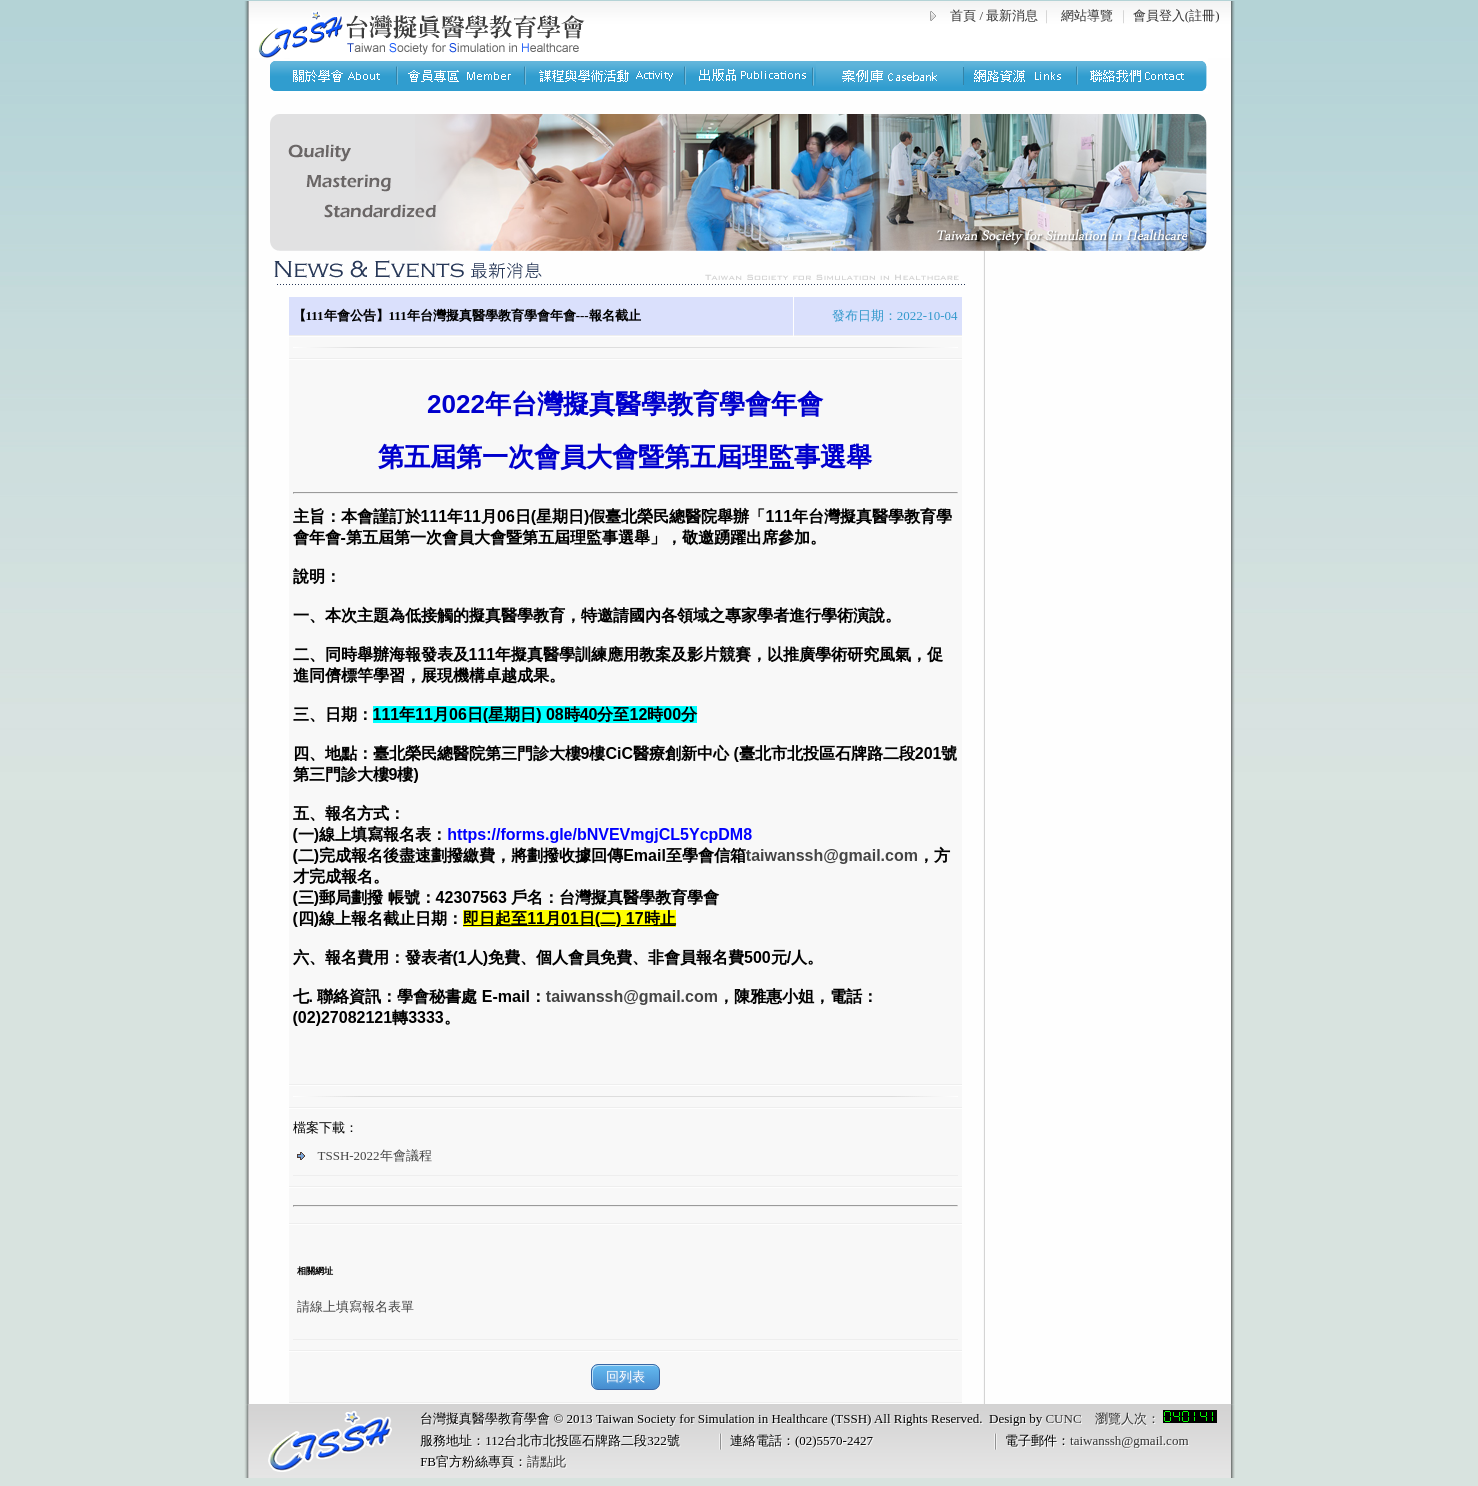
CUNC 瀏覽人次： (1130, 1418)
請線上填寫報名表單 (355, 1306)
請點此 (546, 1461)
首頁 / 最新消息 (994, 15)
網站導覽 (1087, 15)
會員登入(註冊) (1176, 15)
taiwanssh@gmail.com (1129, 1440)
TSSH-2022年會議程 (364, 1155)
